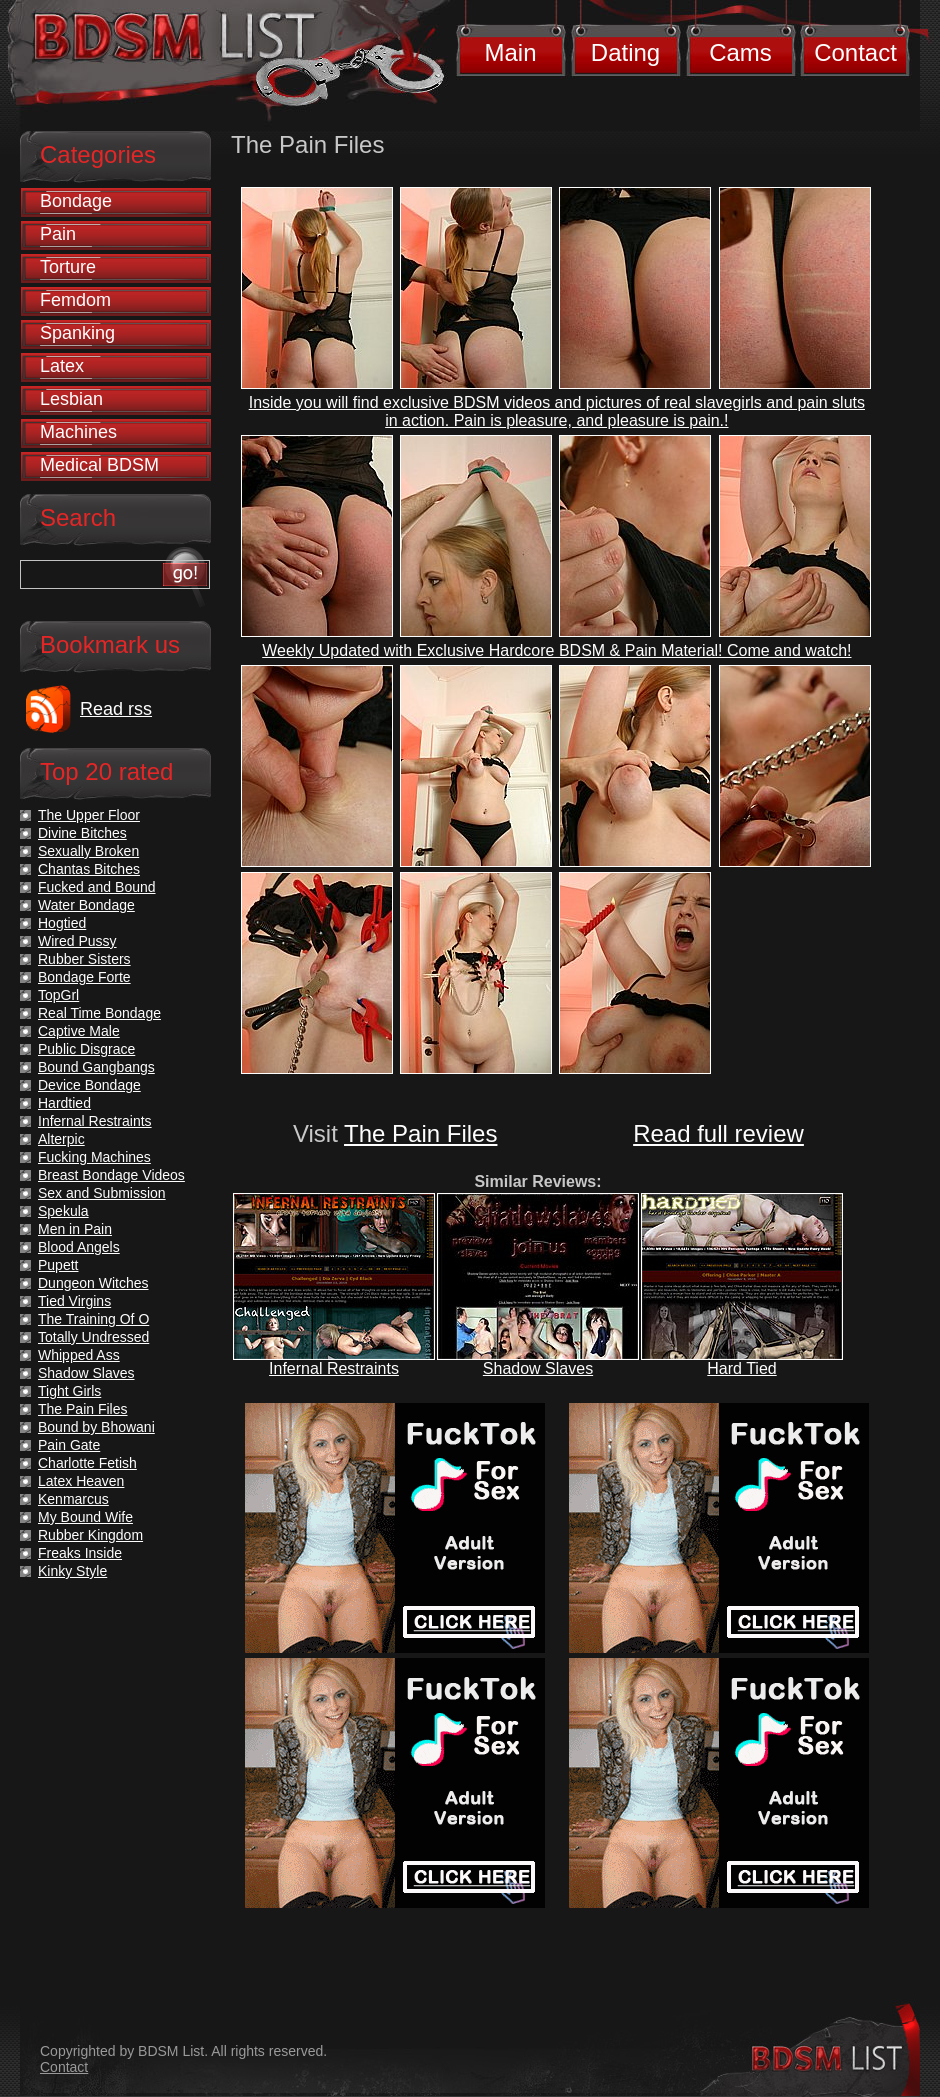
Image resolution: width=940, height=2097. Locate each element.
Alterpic (61, 1139)
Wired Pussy (77, 941)
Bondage (76, 201)
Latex (62, 366)
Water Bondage (86, 905)
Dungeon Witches (93, 1283)
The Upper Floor (89, 815)
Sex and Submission (102, 1193)
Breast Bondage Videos (111, 1175)
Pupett (58, 1265)
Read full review (718, 1133)
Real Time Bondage (99, 1013)
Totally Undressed (93, 1337)
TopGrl (58, 995)
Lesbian (71, 399)
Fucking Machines (94, 1157)
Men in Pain (75, 1229)
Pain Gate (69, 1445)
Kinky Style (72, 1571)
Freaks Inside (80, 1553)
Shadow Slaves (538, 1368)
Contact (855, 52)
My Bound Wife (85, 1517)
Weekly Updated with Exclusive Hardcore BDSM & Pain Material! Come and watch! (556, 650)
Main (510, 52)
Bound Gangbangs (96, 1067)
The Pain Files (420, 1133)
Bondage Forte (84, 977)
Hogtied (62, 923)
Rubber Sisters (84, 959)
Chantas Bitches (89, 869)
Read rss (116, 709)
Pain (58, 234)
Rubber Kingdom (90, 1535)
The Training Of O (93, 1319)
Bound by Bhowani (96, 1427)
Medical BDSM (99, 465)
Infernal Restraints (334, 1368)
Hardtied (64, 1103)
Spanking (77, 333)
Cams (740, 52)
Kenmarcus (73, 1499)
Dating (625, 52)
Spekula (63, 1211)
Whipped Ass (79, 1355)
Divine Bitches (82, 833)
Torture (68, 267)
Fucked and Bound (97, 887)
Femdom (75, 300)
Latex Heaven (81, 1481)
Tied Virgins (74, 1301)
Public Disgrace (86, 1049)
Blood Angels (79, 1247)
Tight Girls (69, 1391)
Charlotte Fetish (87, 1463)
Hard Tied (741, 1368)
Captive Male (79, 1031)
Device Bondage (89, 1085)
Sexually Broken (88, 851)
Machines (78, 432)
